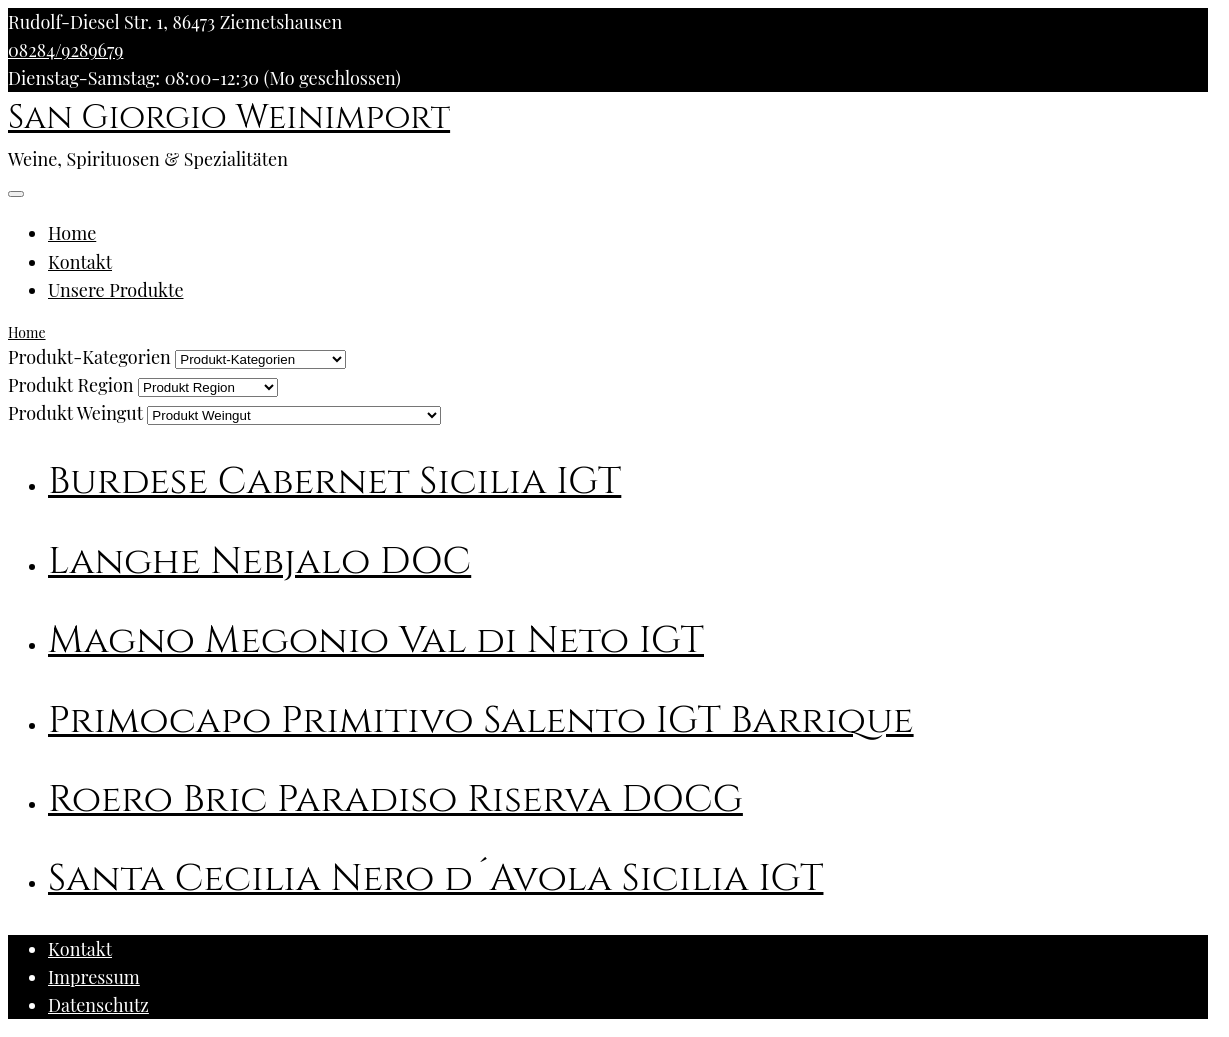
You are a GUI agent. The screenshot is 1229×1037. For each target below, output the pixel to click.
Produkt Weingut (75, 413)
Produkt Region (71, 385)
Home (72, 233)
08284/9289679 (65, 50)
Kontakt (80, 262)
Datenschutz (98, 1005)
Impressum (94, 977)
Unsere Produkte (116, 290)
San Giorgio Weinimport (229, 118)
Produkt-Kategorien (89, 357)
